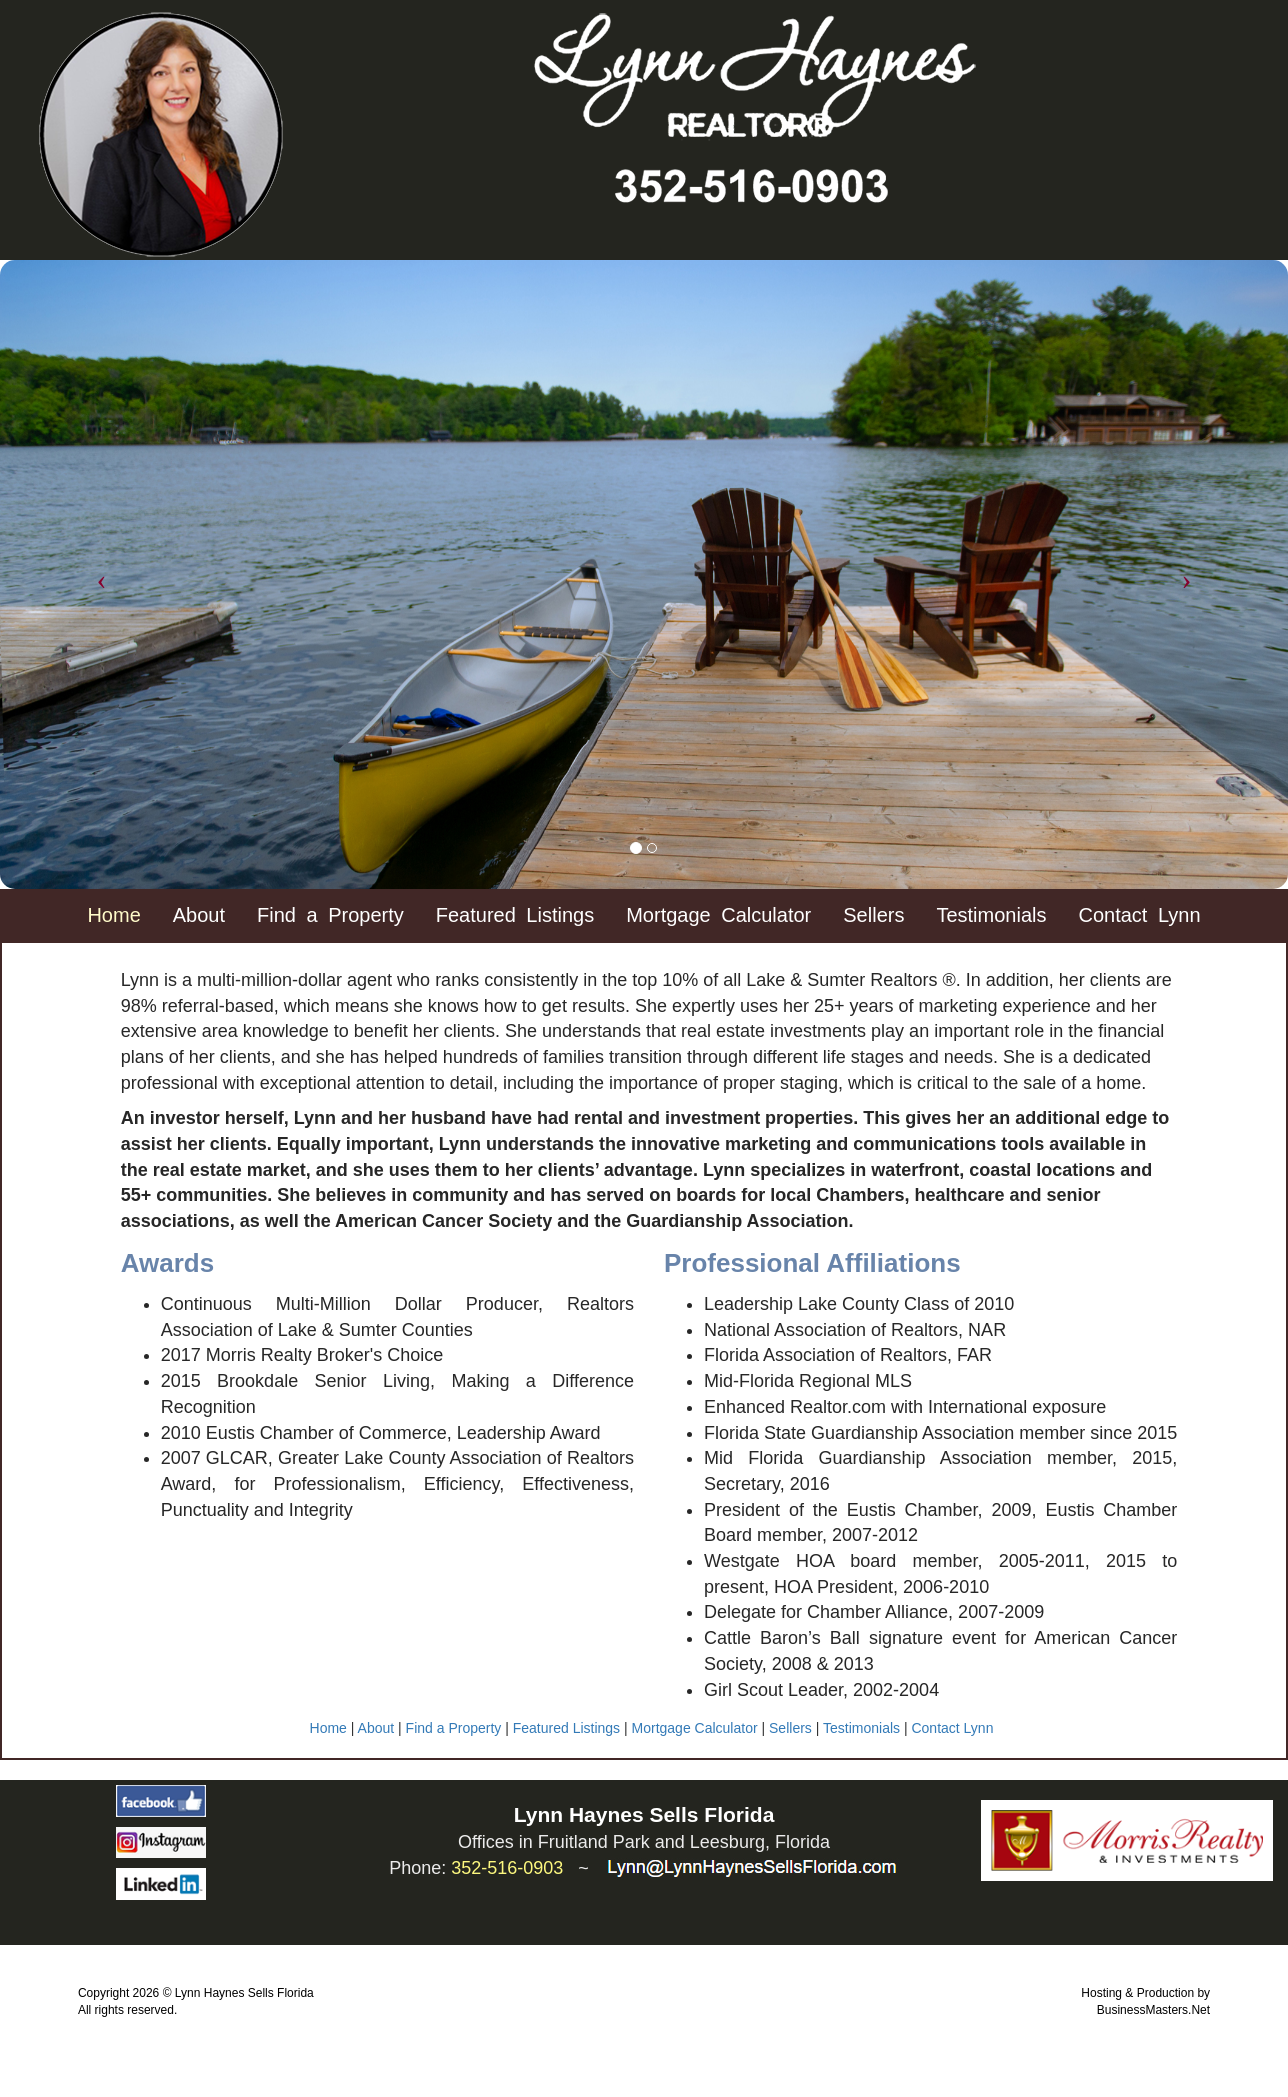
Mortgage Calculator (695, 1728)
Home (328, 1728)
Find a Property (454, 1728)
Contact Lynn (952, 1728)
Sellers (790, 1728)
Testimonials (861, 1728)
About (376, 1728)
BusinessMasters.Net (1153, 2010)
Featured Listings (515, 915)
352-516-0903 (507, 1868)
